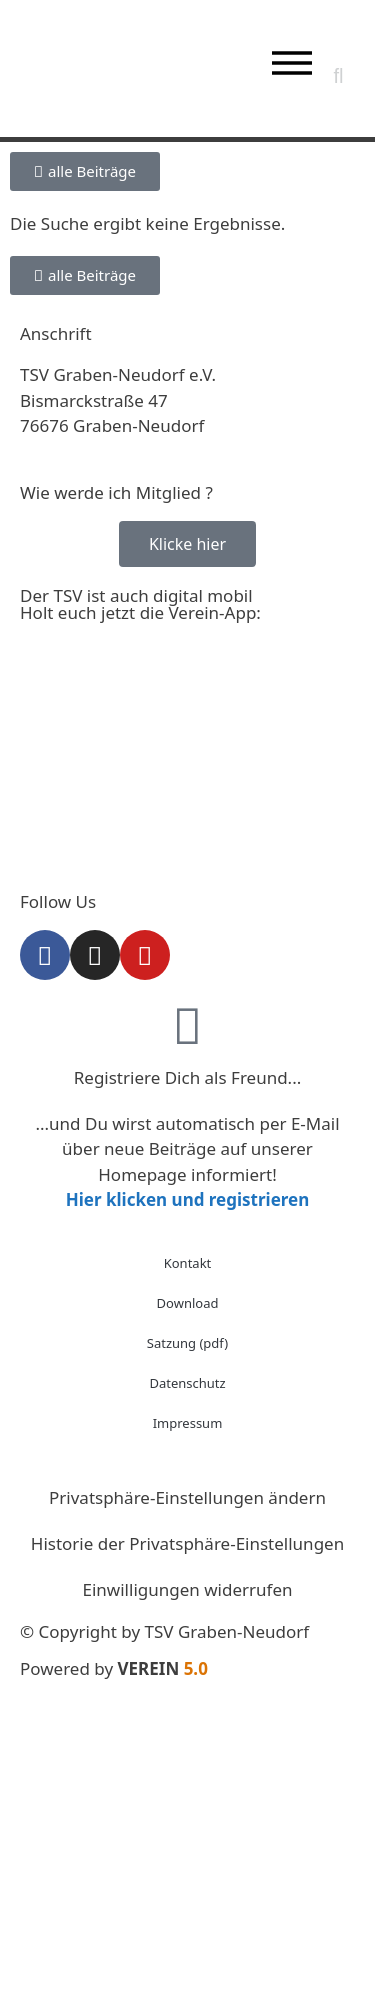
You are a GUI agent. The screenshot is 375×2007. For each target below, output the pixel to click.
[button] (338, 76)
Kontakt (188, 1263)
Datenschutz (187, 1383)
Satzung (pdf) (187, 1343)
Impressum (188, 1423)
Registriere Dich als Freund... (188, 1077)
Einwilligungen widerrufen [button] (188, 1589)
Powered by (114, 1668)
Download (188, 1303)
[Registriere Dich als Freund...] (188, 1025)
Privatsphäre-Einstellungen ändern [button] (187, 1497)
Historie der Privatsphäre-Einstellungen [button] (187, 1543)
